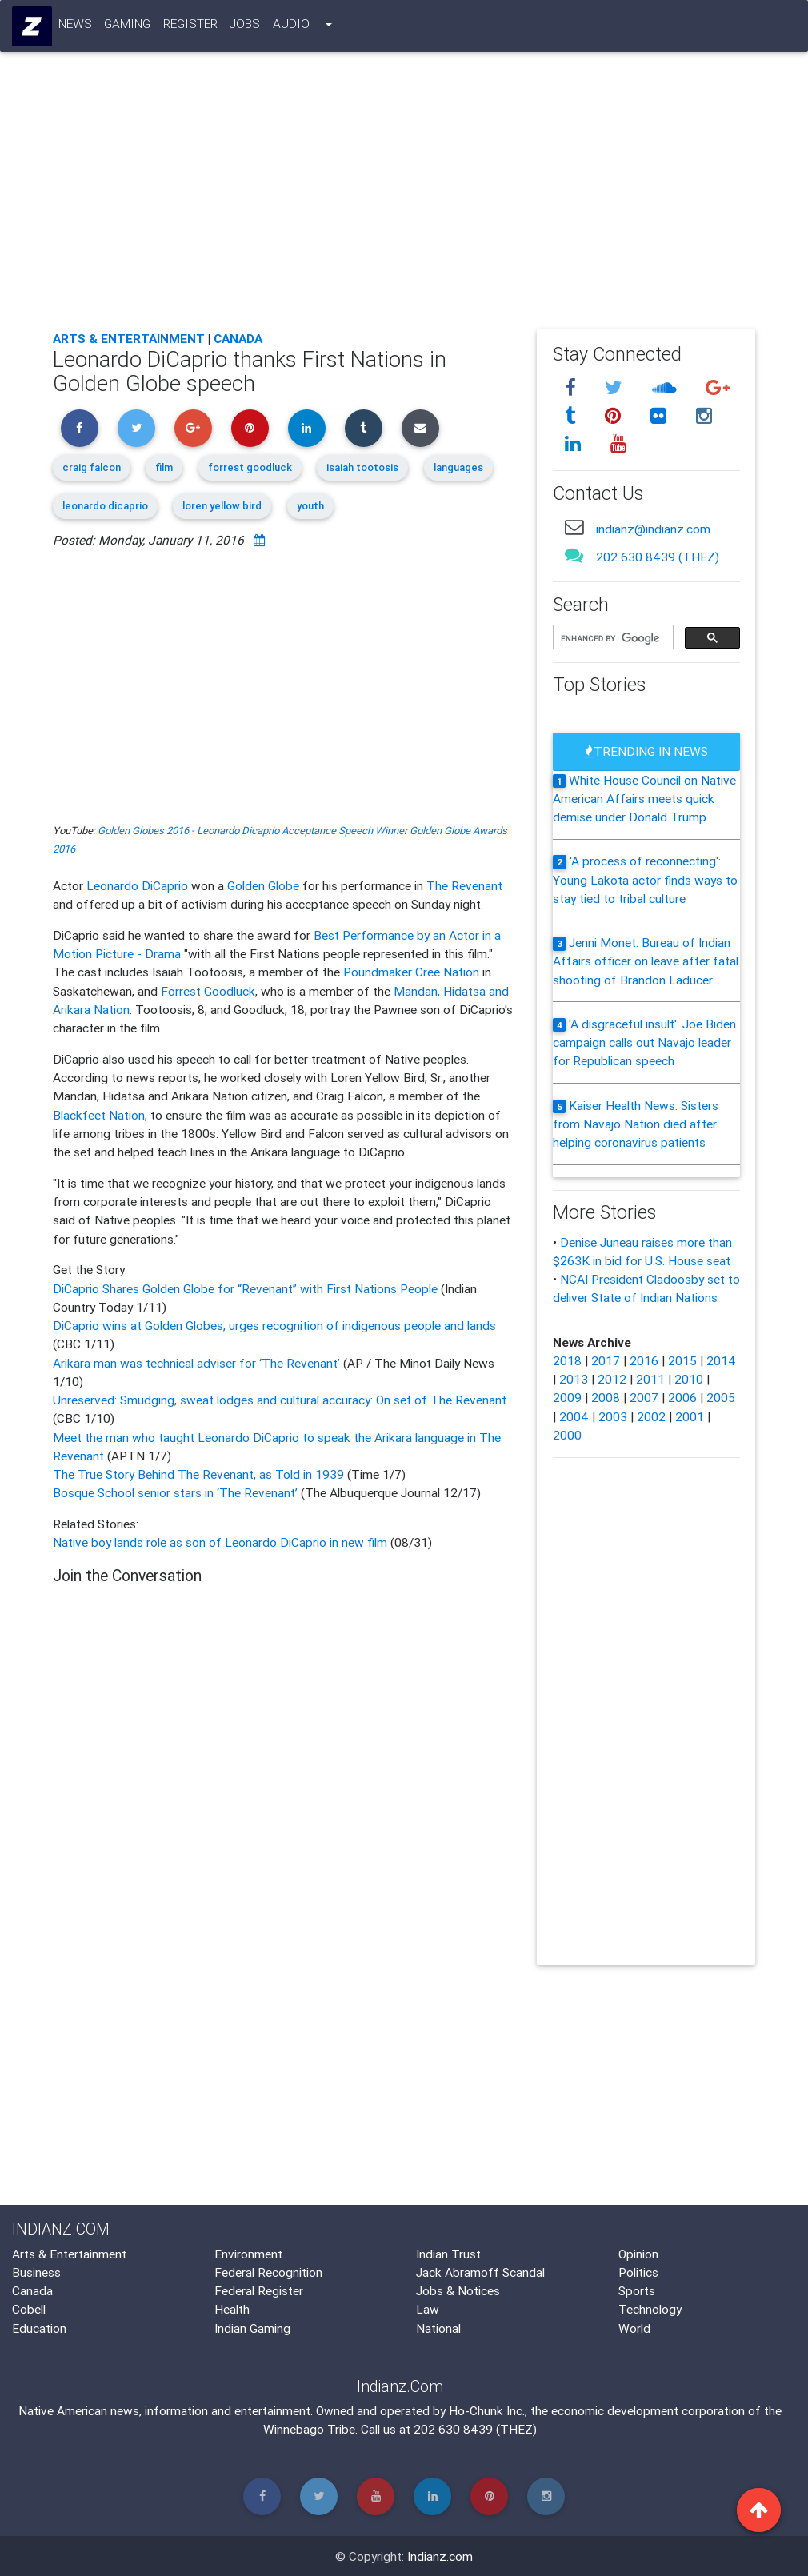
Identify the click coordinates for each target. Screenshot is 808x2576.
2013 (573, 1379)
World (634, 2328)
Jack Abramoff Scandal (480, 2272)
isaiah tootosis (362, 467)
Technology (650, 2309)
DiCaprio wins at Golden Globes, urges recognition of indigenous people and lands (274, 1325)
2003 (612, 1416)
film (164, 467)
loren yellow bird (222, 506)
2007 (644, 1397)
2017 (605, 1360)
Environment (248, 2254)
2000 (567, 1435)
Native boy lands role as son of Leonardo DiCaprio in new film (220, 1542)
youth (310, 506)
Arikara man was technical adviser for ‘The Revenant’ (198, 1363)
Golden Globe (263, 885)
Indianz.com (440, 2556)
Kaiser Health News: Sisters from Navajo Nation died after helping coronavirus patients (635, 1124)
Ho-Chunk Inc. (487, 2410)
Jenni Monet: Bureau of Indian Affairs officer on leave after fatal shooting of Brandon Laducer (645, 961)
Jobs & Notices (458, 2290)
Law (427, 2309)
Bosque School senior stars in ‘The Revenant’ (177, 1492)
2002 (651, 1416)
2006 (682, 1397)
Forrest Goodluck (208, 991)
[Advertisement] (404, 199)
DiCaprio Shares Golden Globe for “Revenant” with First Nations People (247, 1288)
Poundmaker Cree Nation (411, 972)
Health (232, 2309)
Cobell (29, 2309)
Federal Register (258, 2290)
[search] (611, 638)
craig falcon (91, 467)
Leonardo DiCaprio (137, 885)
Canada (238, 338)
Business (36, 2272)
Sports (636, 2290)
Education (39, 2328)
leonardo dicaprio (105, 506)
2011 (650, 1379)
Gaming (128, 26)
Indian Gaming (252, 2328)
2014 (721, 1360)
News (75, 26)
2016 (644, 1360)
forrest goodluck (250, 467)
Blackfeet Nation (99, 1115)
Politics (638, 2272)
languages (458, 467)
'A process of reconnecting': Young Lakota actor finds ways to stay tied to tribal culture (645, 879)
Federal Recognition (268, 2272)
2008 (605, 1397)
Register (190, 26)
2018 (567, 1360)
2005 (720, 1397)
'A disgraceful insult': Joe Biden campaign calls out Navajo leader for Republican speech (644, 1042)
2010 (688, 1379)
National (438, 2328)
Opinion (638, 2254)
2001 (689, 1416)
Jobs (245, 26)
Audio (291, 26)
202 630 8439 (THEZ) (657, 557)
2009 (567, 1397)
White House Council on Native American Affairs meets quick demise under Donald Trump (644, 798)
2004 (574, 1416)
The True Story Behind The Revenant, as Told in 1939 (200, 1474)
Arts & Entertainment (129, 338)
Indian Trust (448, 2254)
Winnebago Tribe (309, 2429)
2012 (612, 1379)
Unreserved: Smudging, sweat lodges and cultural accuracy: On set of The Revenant (279, 1400)
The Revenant (464, 885)
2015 (682, 1360)
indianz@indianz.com (653, 529)
